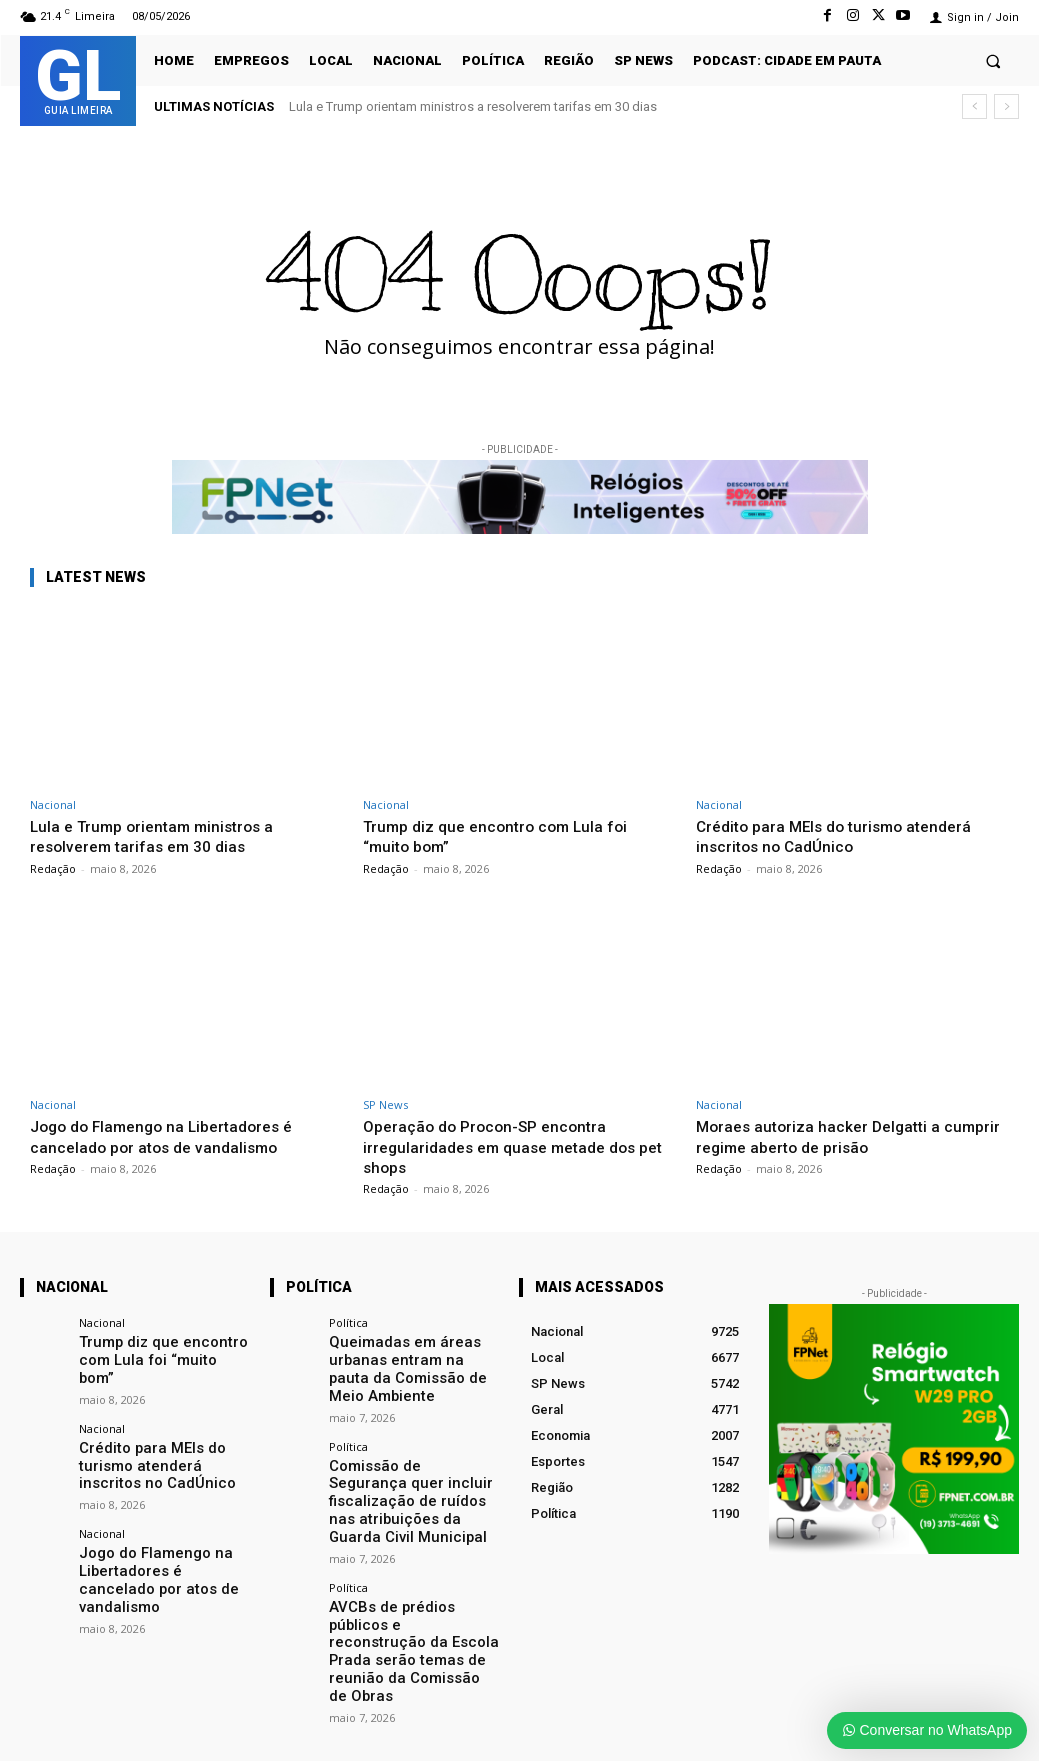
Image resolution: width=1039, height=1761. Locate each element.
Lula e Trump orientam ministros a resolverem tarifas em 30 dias (473, 106)
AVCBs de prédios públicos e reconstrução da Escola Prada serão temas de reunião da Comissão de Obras (411, 1601)
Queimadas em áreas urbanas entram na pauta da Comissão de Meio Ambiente (411, 1365)
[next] (1006, 106)
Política (348, 1322)
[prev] (974, 106)
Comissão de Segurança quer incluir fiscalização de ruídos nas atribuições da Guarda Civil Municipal (410, 1480)
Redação (53, 868)
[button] (993, 60)
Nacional (53, 804)
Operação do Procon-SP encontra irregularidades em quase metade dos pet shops (509, 1146)
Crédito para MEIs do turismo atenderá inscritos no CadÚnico (844, 836)
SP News (385, 1104)
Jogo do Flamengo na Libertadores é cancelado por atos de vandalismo (171, 1136)
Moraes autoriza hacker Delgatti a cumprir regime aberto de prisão (824, 1136)
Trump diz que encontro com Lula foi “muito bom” (504, 836)
